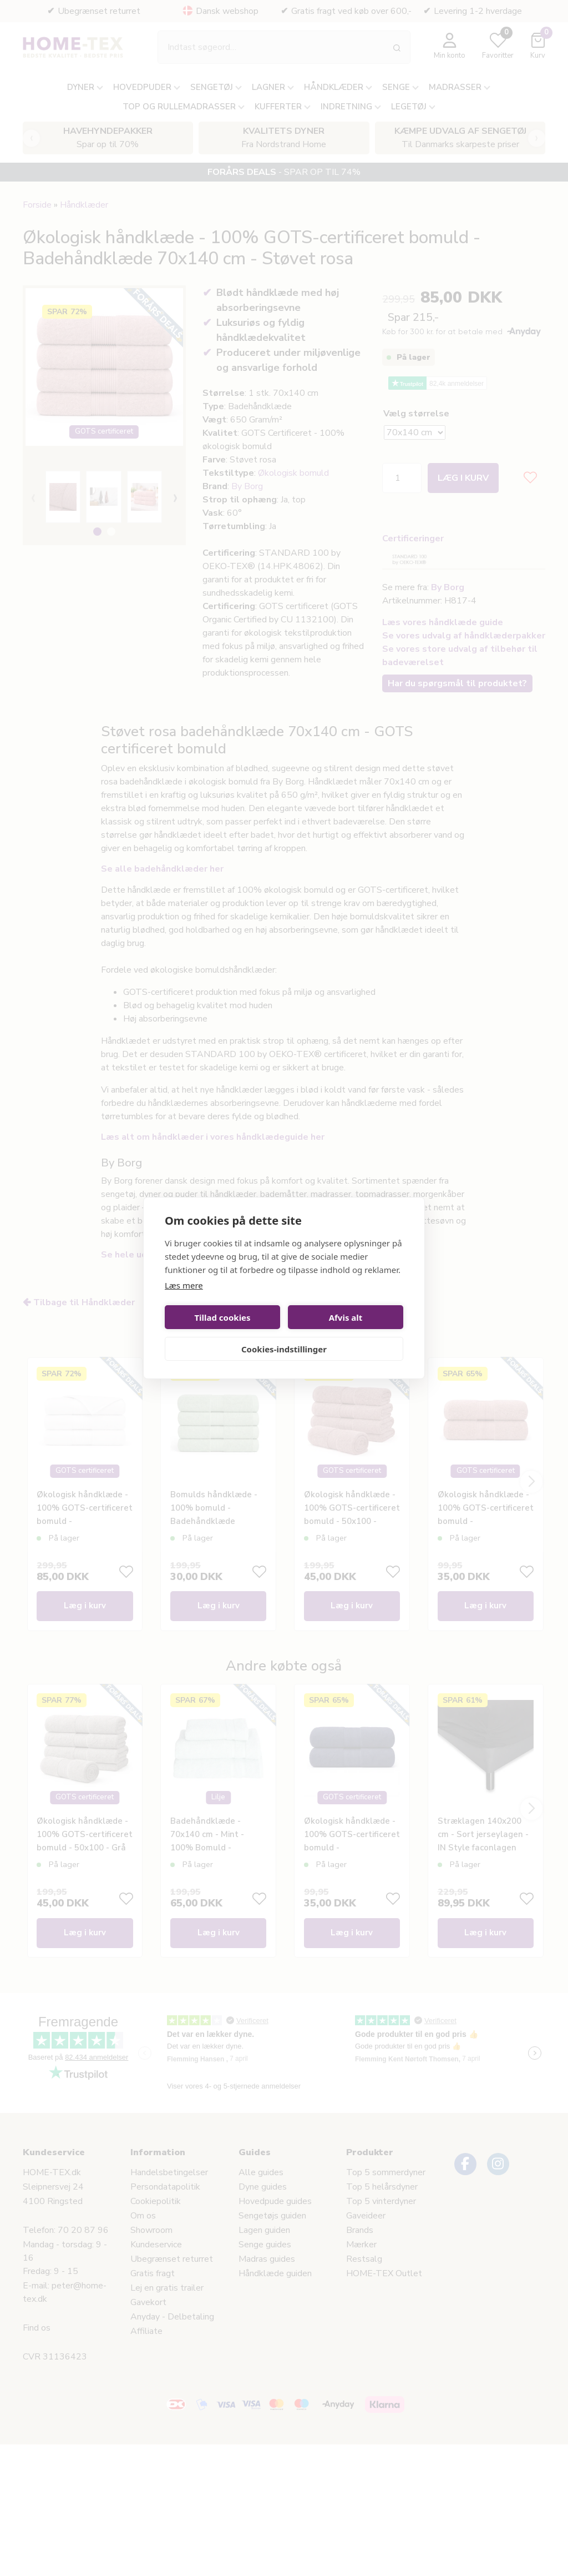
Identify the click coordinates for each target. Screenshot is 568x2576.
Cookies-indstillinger (284, 1349)
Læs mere (184, 1285)
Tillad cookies (222, 1317)
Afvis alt (346, 1317)
